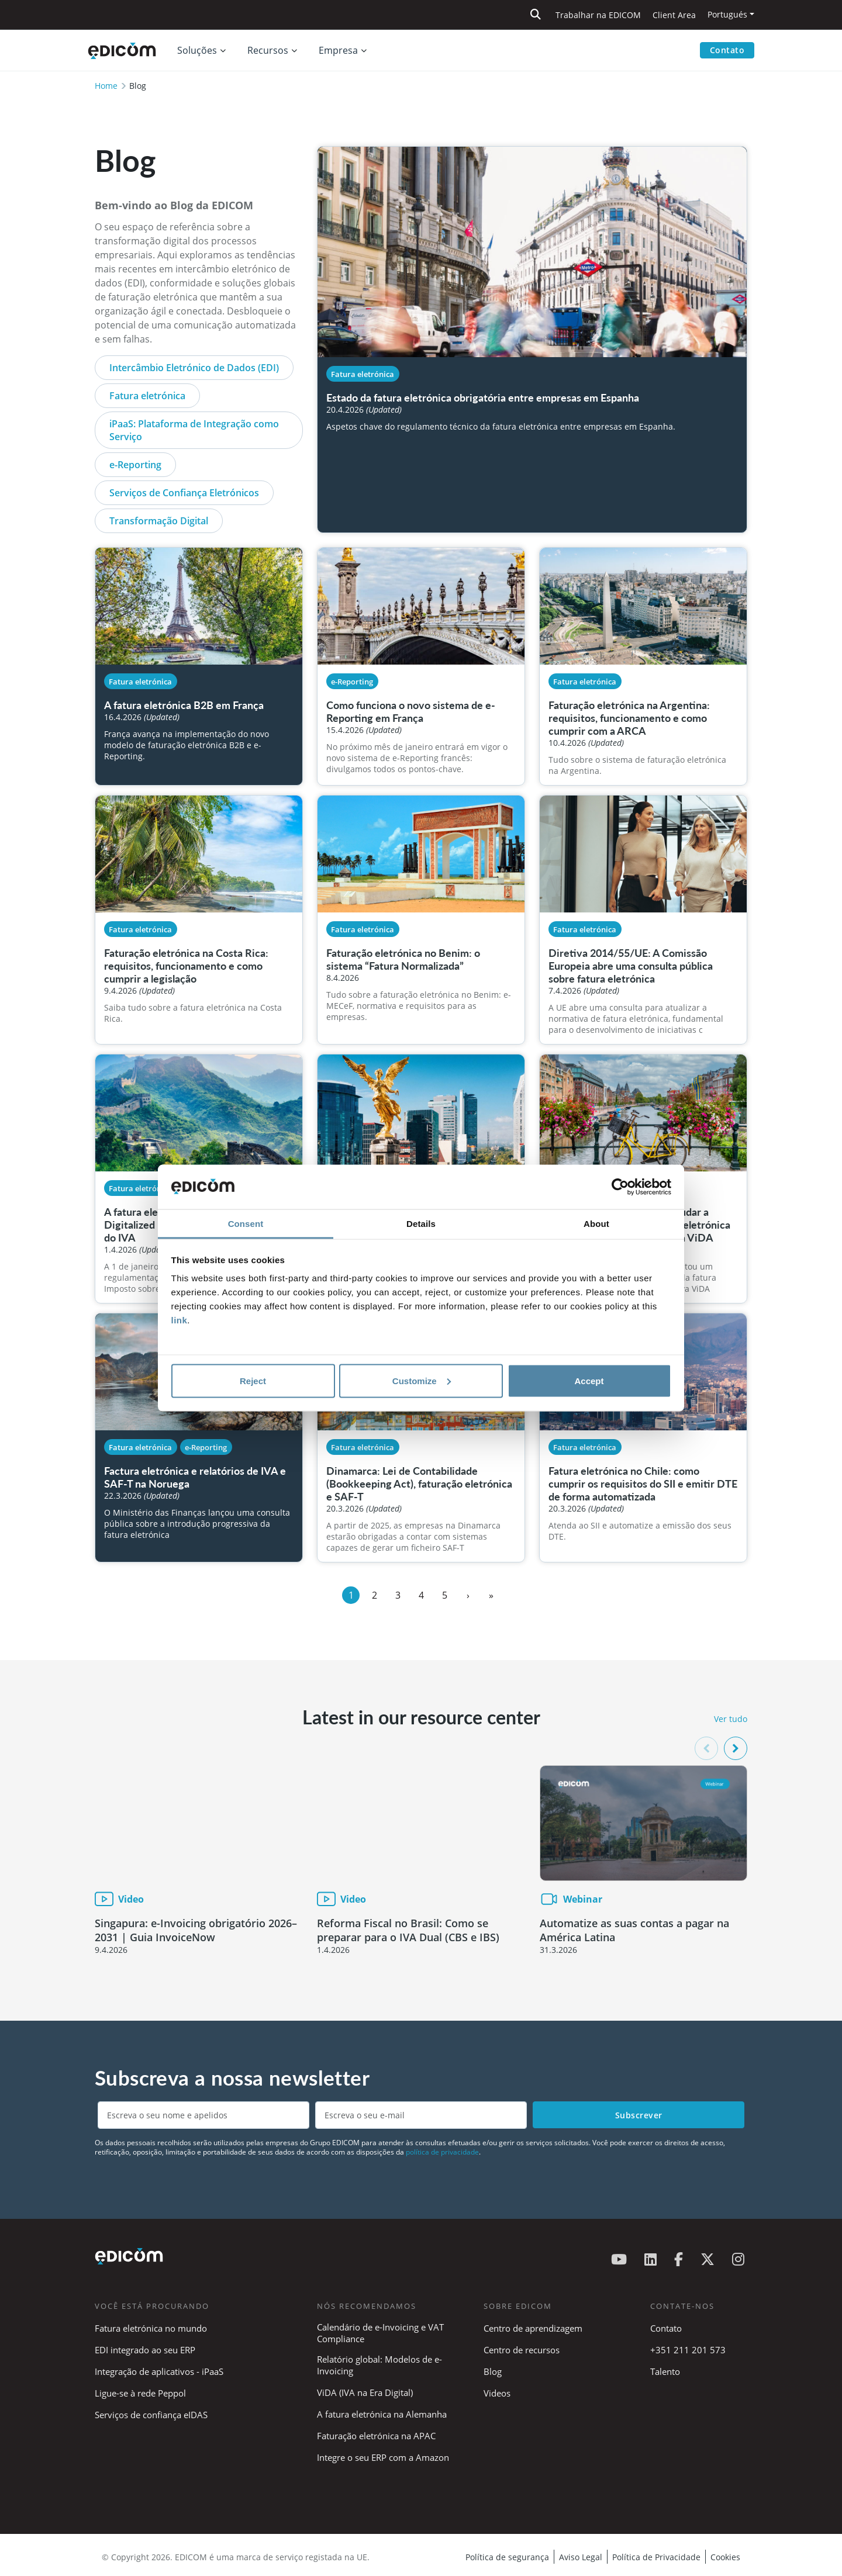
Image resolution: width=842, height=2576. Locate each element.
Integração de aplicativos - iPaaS (159, 2371)
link (179, 1320)
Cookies (725, 2557)
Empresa (338, 50)
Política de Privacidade (656, 2557)
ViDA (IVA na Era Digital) (365, 2392)
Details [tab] (421, 1224)
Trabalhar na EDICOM (598, 14)
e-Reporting (135, 464)
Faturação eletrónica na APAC (376, 2436)
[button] (735, 1748)
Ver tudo (730, 1718)
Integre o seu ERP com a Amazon (383, 2457)
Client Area (674, 14)
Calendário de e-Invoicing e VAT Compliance (380, 2333)
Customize (421, 1380)
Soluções (197, 50)
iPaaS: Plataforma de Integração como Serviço (194, 430)
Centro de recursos (522, 2350)
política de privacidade (442, 2152)
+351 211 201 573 (688, 2350)
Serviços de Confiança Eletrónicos (184, 492)
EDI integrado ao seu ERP (145, 2350)
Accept (588, 1380)
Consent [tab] (246, 1224)
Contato (727, 50)
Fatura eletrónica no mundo (151, 2328)
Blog (493, 2371)
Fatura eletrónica (147, 395)
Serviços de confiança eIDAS (151, 2415)
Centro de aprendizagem (533, 2328)
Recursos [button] (267, 50)
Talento (665, 2371)
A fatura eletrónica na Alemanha (382, 2414)
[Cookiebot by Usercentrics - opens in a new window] (620, 1187)
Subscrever (638, 2115)
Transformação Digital (158, 520)
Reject (253, 1380)
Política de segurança (507, 2557)
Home (106, 85)
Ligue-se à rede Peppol (140, 2393)
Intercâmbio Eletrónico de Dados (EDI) (194, 367)
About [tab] (596, 1224)
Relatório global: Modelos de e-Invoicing (379, 2365)
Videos (497, 2393)
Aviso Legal (580, 2557)
